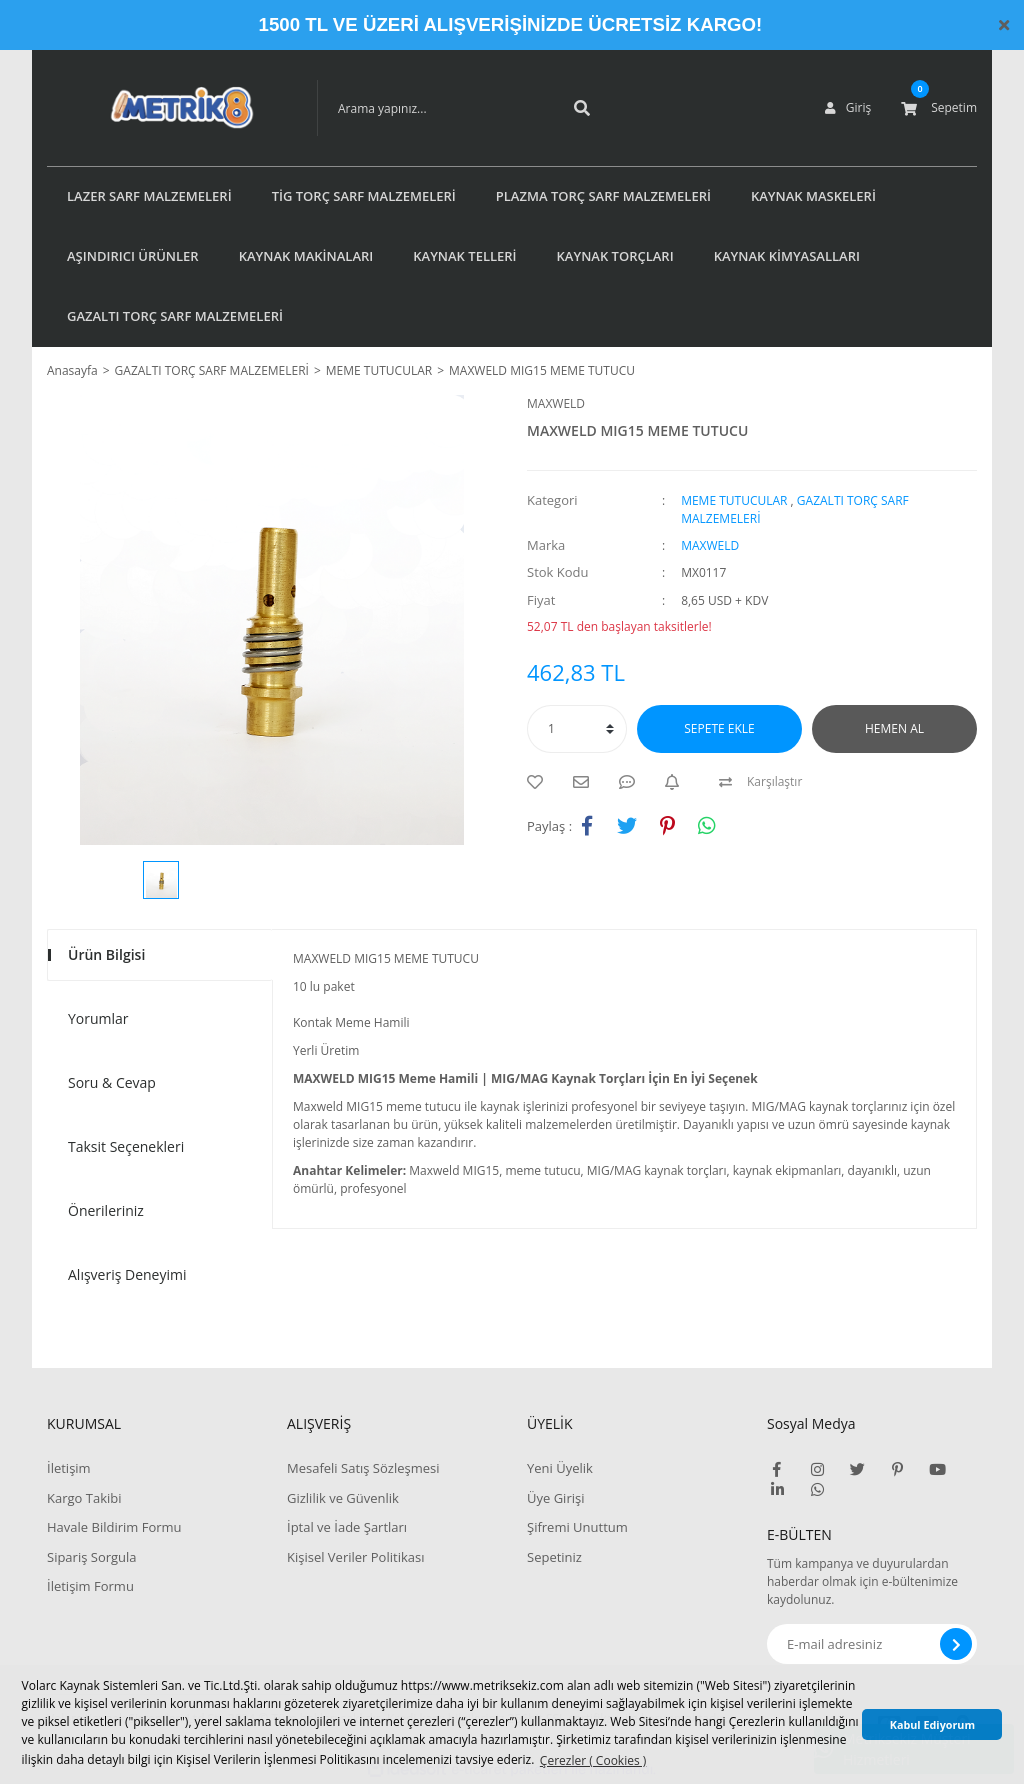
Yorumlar (98, 1018)
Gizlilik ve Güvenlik (343, 1498)
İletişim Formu (90, 1586)
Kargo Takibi (84, 1498)
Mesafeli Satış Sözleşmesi (363, 1468)
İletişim (69, 1468)
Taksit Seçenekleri (126, 1146)
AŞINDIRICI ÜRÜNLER (133, 256)
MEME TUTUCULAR (734, 500)
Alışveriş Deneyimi (127, 1274)
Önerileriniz (106, 1210)
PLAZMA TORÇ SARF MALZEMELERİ (603, 196)
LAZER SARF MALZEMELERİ (149, 196)
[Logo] (152, 108)
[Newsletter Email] (872, 1644)
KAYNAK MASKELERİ (813, 196)
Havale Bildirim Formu (114, 1527)
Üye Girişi (555, 1498)
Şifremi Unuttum (577, 1527)
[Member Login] (848, 108)
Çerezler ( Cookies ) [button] (593, 1760)
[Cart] (939, 108)
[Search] (432, 108)
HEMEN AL (894, 728)
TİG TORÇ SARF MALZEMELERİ (364, 196)
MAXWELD (556, 403)
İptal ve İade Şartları (347, 1527)
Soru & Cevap (112, 1082)
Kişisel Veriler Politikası (355, 1557)
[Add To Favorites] (540, 782)
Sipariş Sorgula (92, 1557)
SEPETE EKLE (719, 728)
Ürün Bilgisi (106, 954)
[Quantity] (577, 729)
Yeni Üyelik (560, 1468)
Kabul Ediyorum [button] (932, 1724)
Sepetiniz (554, 1557)
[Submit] (956, 1644)
